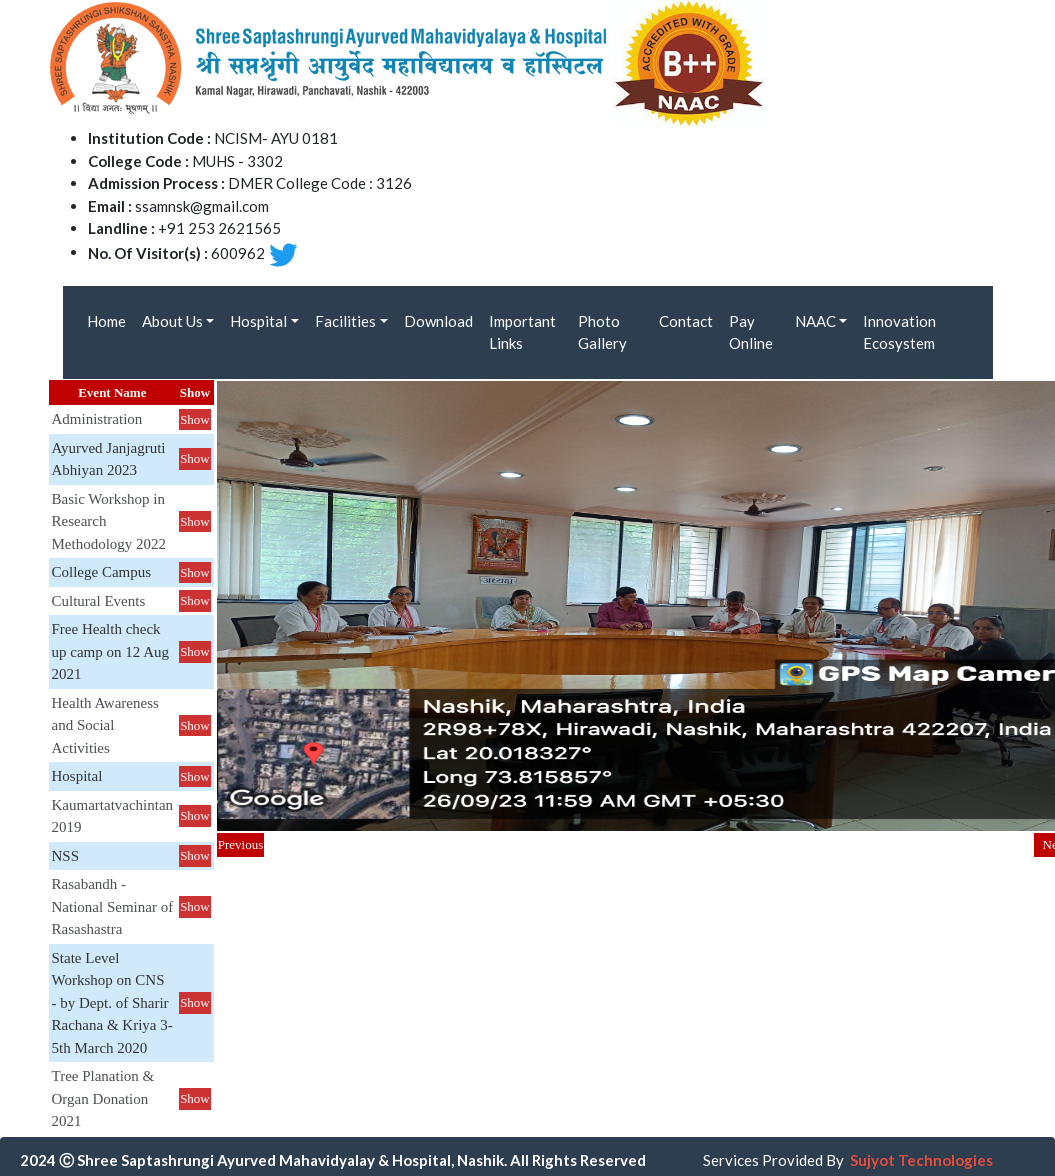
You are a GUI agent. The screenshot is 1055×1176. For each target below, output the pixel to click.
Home (106, 321)
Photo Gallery (602, 332)
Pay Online (751, 332)
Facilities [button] (345, 321)
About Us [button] (172, 321)
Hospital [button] (258, 321)
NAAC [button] (815, 321)
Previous (241, 844)
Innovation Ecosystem (899, 332)
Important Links (522, 332)
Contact (686, 321)
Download (438, 321)
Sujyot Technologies (921, 1160)
